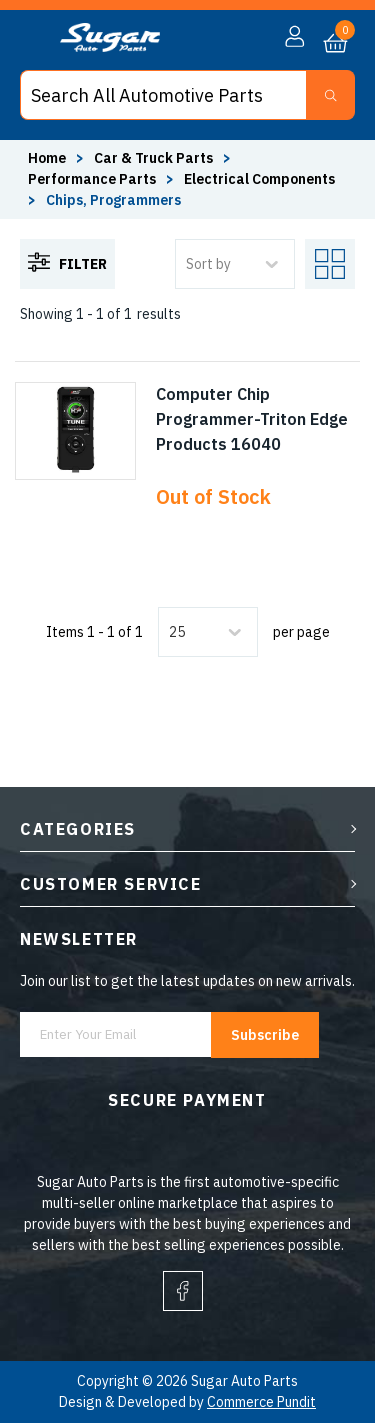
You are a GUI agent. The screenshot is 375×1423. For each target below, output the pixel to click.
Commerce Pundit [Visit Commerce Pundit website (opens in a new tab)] (261, 1402)
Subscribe (265, 1035)
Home (47, 158)
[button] (294, 37)
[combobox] (170, 632)
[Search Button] (330, 95)
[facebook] (183, 1291)
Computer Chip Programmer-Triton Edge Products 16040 (252, 419)
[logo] (110, 47)
